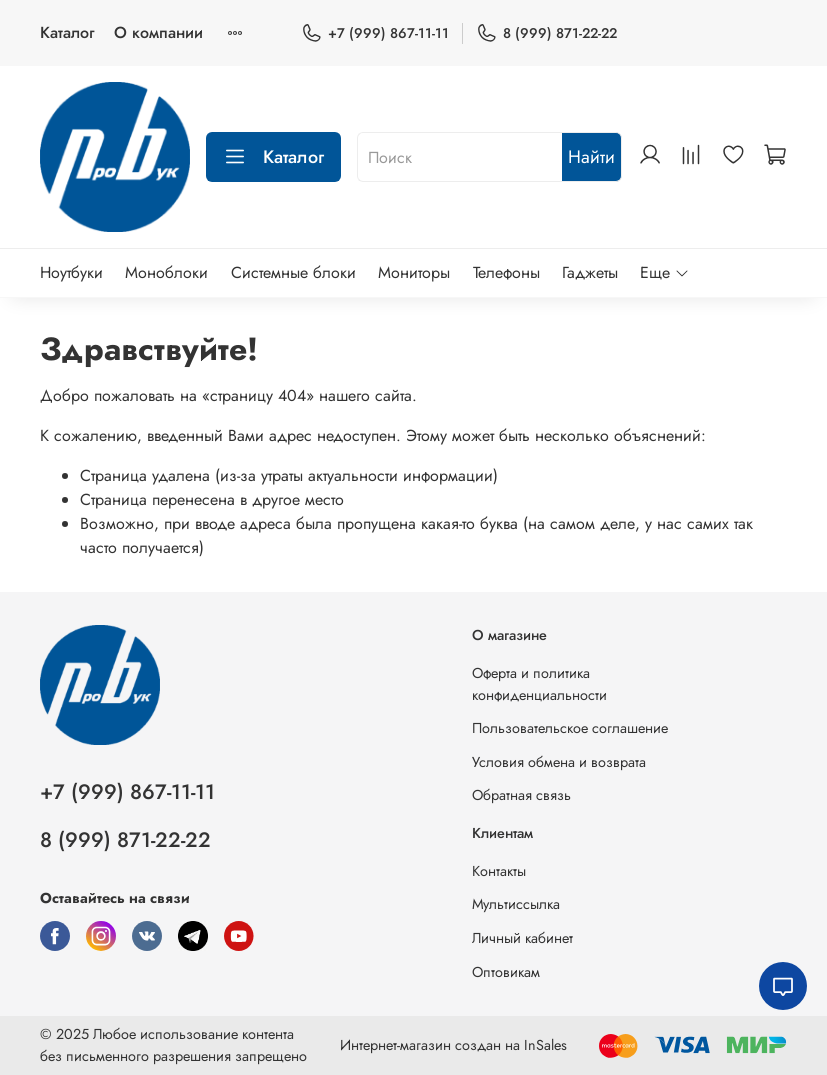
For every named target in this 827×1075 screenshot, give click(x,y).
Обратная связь (521, 795)
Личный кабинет (522, 938)
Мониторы (414, 272)
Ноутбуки (71, 272)
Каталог (67, 32)
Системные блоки (293, 272)
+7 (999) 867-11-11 (375, 33)
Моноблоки (166, 272)
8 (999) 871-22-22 (546, 33)
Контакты (499, 871)
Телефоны (506, 272)
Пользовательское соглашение (570, 728)
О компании (158, 32)
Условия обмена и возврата (559, 762)
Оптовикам (506, 972)
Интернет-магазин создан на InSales (453, 1045)
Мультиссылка (516, 904)
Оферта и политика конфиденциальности (539, 684)
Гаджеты (590, 272)
